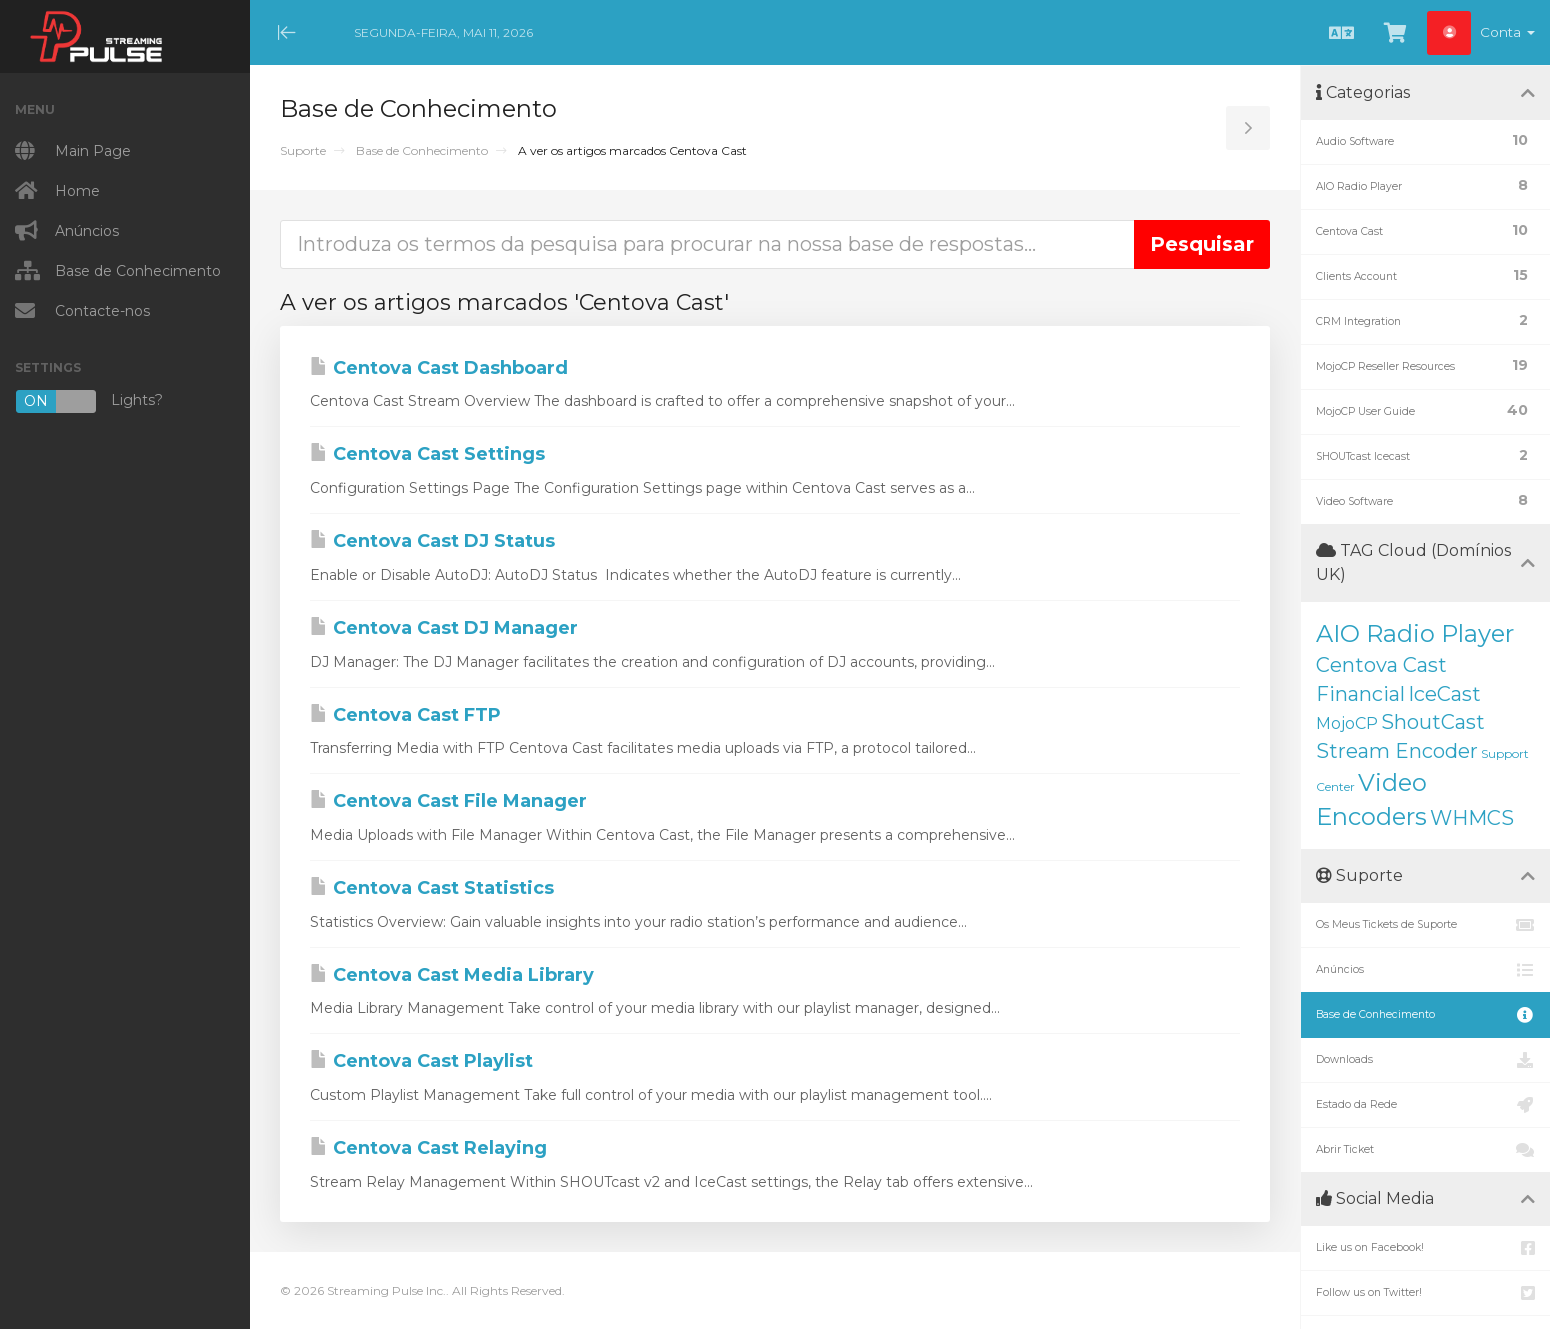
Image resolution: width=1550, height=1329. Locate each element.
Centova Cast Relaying (428, 1148)
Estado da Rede (1425, 1105)
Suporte (303, 150)
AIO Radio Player (1415, 633)
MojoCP (1347, 723)
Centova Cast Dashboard (439, 368)
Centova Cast (1381, 665)
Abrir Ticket (1425, 1150)
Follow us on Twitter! (1425, 1293)
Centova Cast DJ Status (432, 541)
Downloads (1425, 1060)
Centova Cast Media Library (452, 975)
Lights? (89, 401)
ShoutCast (1433, 722)
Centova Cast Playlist (421, 1061)
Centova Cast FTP (405, 715)
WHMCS (1472, 818)
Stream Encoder (1397, 751)
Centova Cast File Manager (448, 801)
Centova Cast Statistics (432, 888)
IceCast (1444, 694)
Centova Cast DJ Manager (444, 628)
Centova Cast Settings (427, 454)
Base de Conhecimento (422, 150)
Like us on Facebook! (1425, 1248)
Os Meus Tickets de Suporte (1425, 925)
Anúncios (1425, 970)
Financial (1360, 694)
